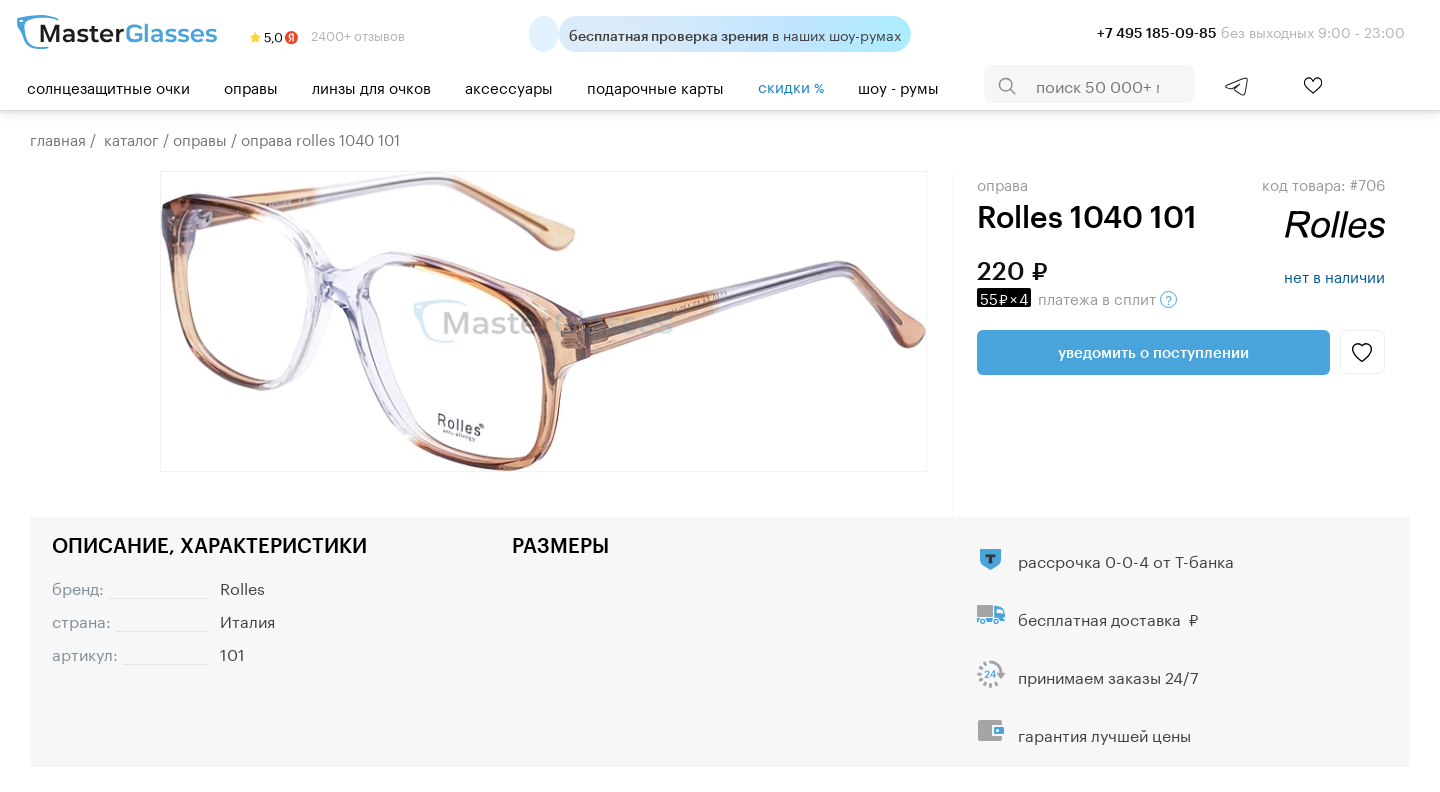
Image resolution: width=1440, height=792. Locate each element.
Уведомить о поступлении (1153, 352)
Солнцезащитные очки (108, 86)
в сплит (1077, 297)
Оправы (251, 86)
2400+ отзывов (327, 34)
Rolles (242, 586)
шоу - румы (898, 86)
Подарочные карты (655, 86)
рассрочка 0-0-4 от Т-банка (1126, 559)
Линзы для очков (371, 86)
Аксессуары (509, 86)
